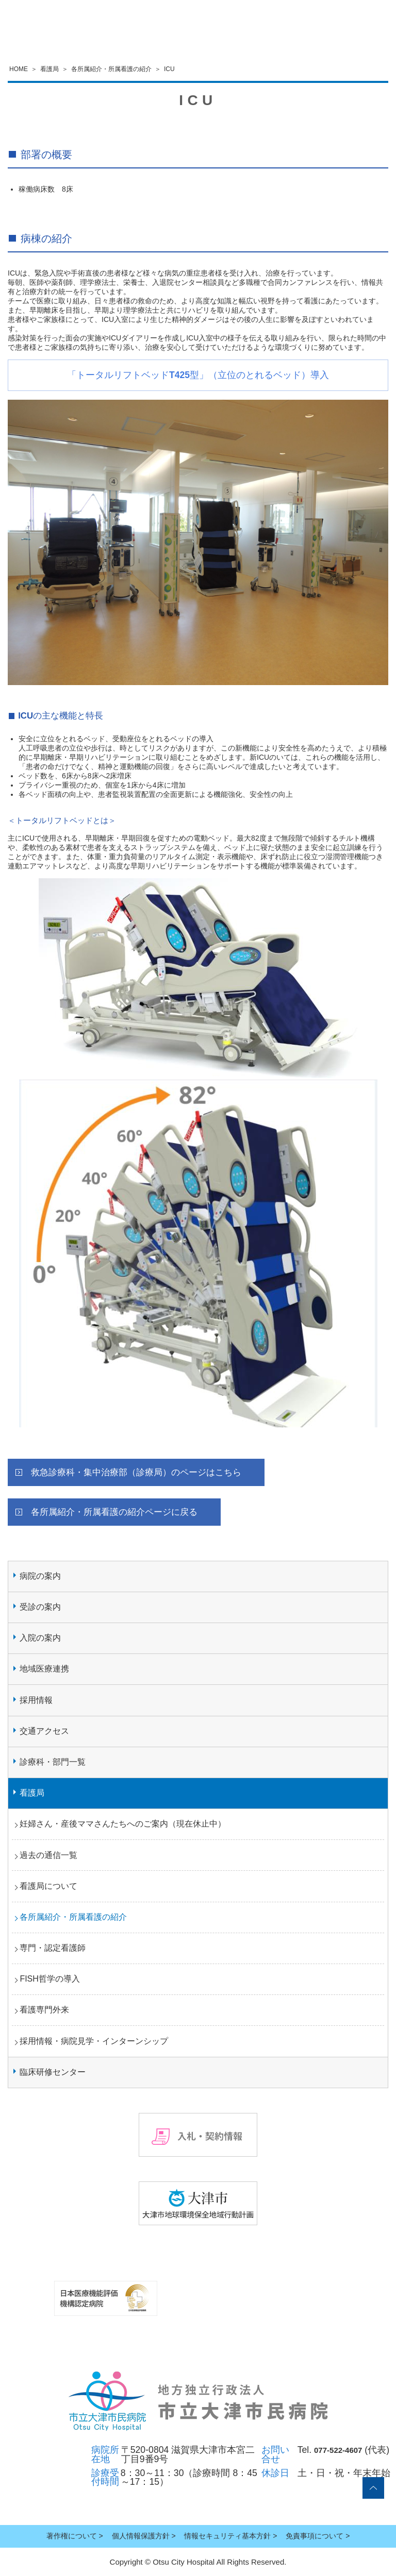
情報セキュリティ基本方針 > (230, 2536)
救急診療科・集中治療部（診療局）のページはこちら (136, 1472)
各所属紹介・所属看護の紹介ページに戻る (114, 1512)
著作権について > (74, 2536)
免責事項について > (318, 2536)
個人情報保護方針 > (144, 2536)
